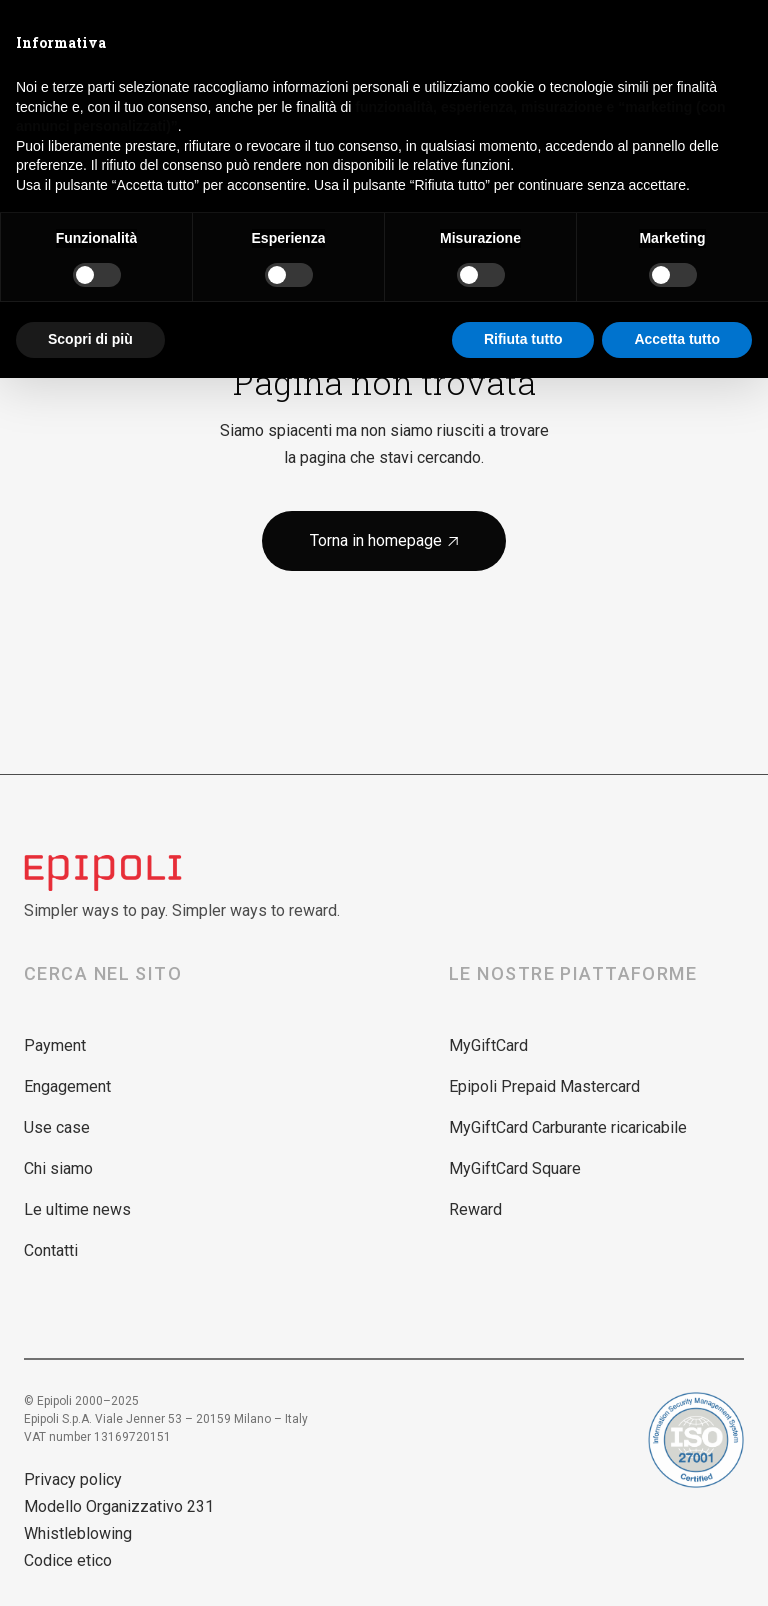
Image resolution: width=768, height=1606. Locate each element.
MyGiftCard (488, 1045)
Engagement (67, 1086)
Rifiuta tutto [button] (523, 339)
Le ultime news (77, 1209)
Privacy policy (73, 1479)
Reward (475, 1209)
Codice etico (68, 1560)
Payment (55, 1045)
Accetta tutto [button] (677, 339)
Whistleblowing (78, 1533)
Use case (57, 1127)
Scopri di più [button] (90, 339)
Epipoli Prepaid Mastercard (544, 1086)
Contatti (51, 1250)
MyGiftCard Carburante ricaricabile (568, 1127)
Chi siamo (58, 1168)
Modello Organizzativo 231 (119, 1506)
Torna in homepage (384, 540)
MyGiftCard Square (515, 1168)
